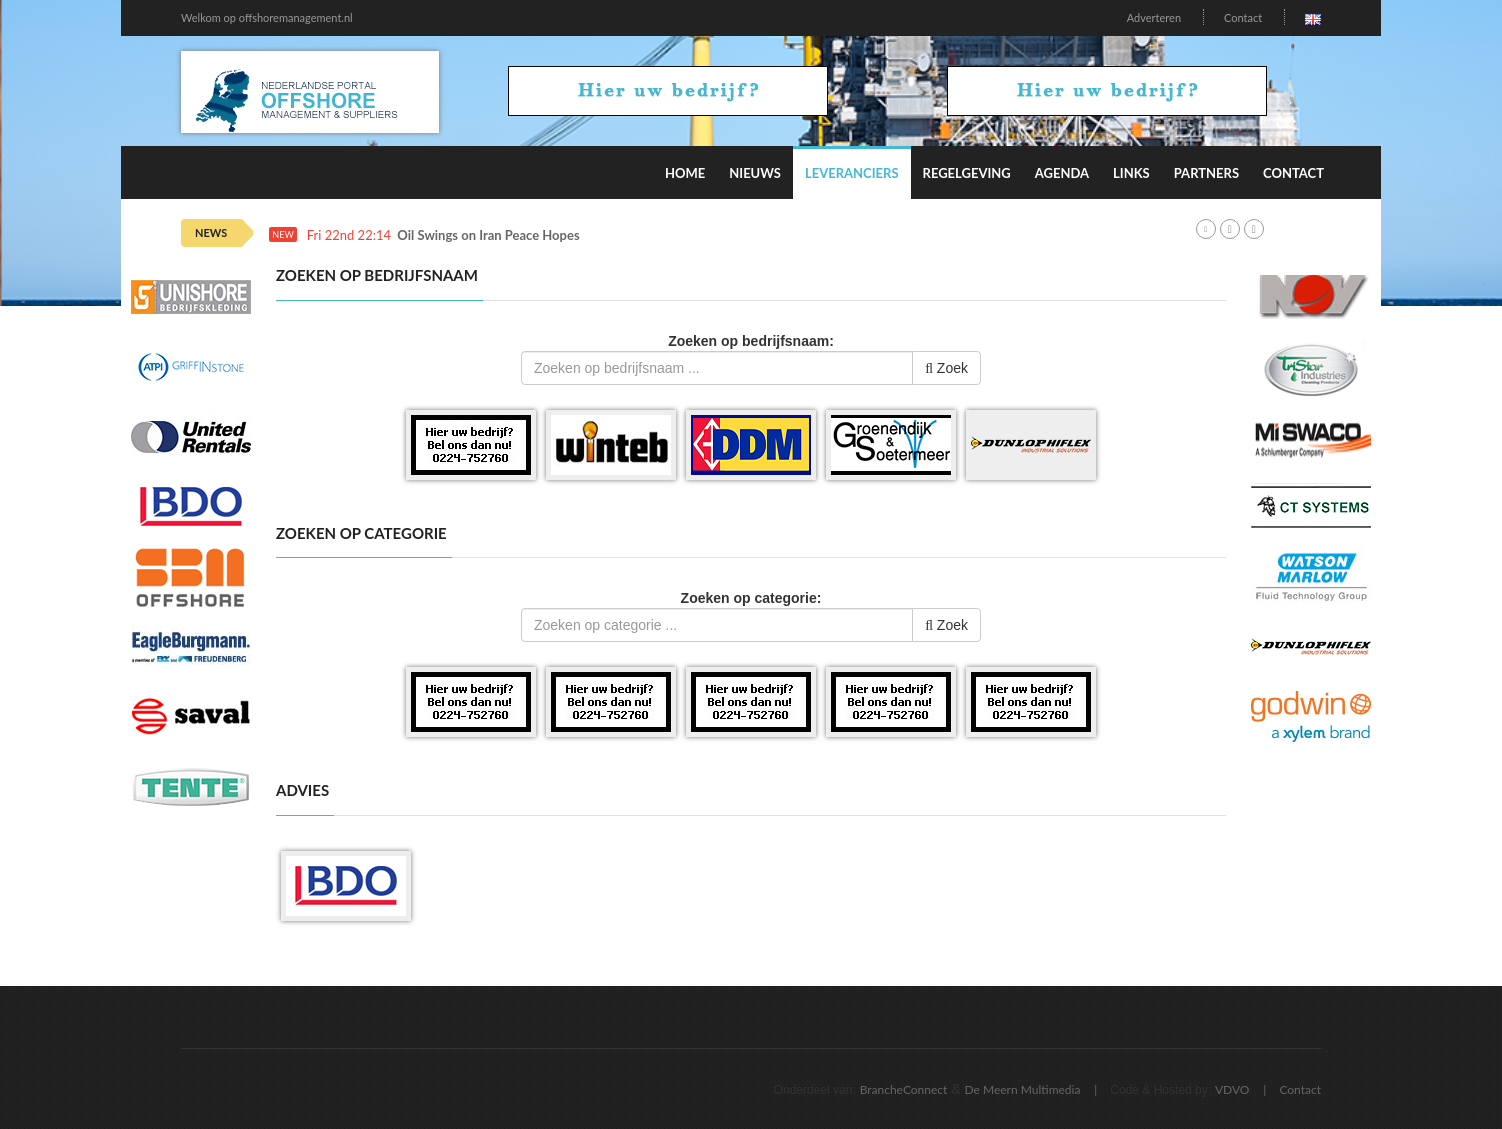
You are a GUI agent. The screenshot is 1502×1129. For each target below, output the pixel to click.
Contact (1243, 17)
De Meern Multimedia (1023, 1089)
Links (1131, 173)
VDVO (1232, 1089)
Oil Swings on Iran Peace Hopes (488, 235)
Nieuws (755, 173)
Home (685, 173)
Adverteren (1154, 17)
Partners (1206, 173)
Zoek (946, 368)
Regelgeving (967, 173)
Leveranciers (852, 173)
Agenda (1062, 173)
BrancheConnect (904, 1089)
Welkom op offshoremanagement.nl (267, 17)
